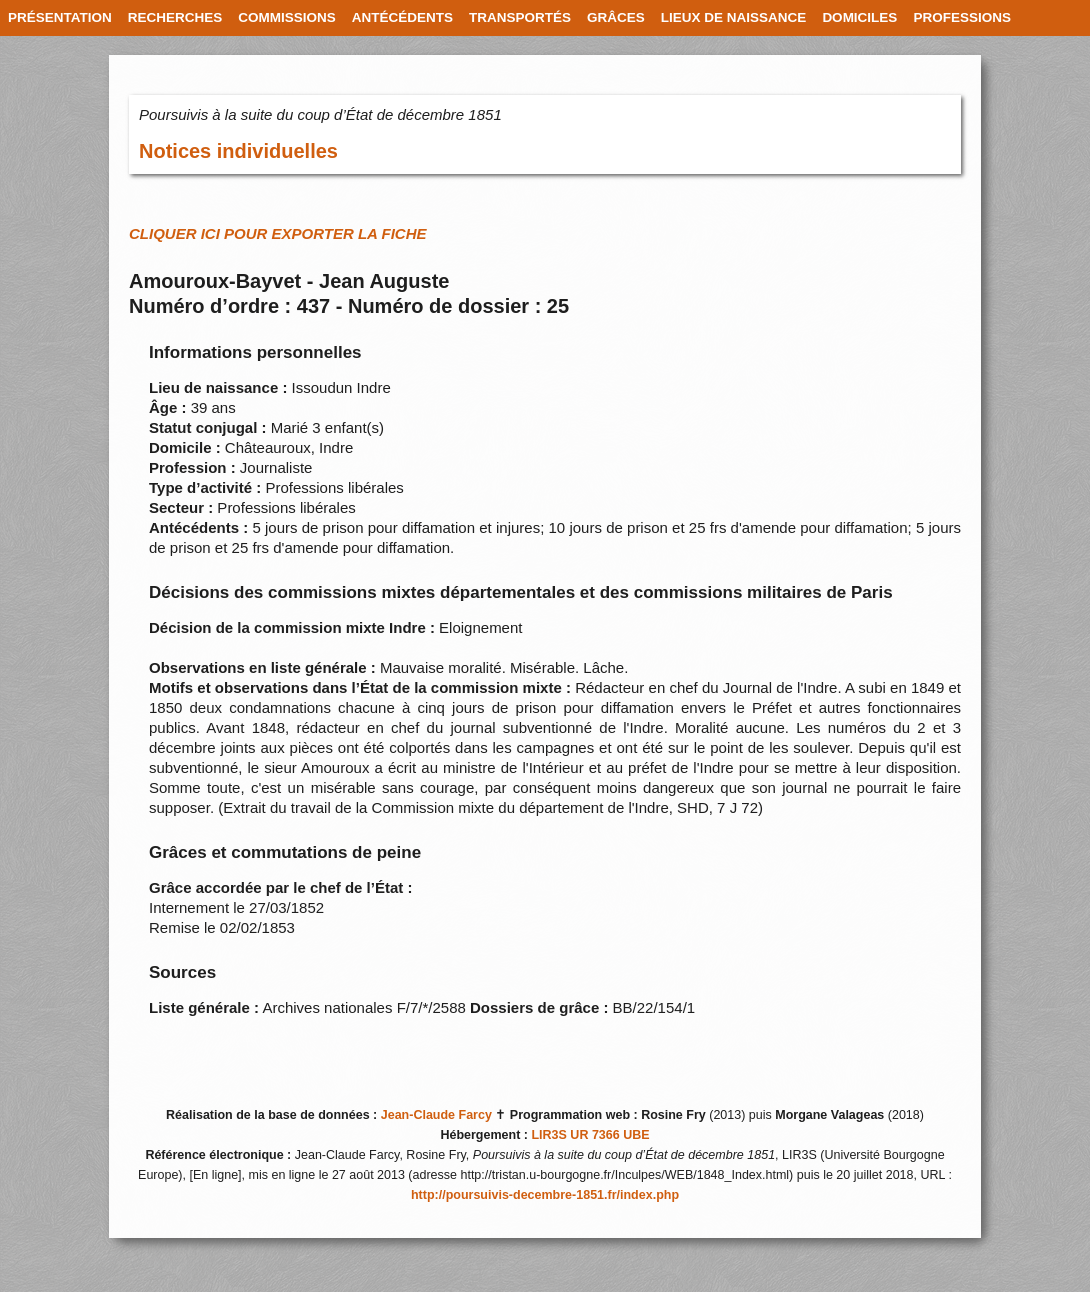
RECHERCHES (175, 17)
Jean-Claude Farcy (436, 1115)
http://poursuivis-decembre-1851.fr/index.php (545, 1195)
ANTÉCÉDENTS (402, 17)
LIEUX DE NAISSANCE (734, 17)
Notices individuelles (238, 151)
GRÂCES (616, 17)
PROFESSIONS (962, 17)
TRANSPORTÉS (520, 17)
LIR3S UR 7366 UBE (590, 1135)
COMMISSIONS (287, 17)
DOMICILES (859, 17)
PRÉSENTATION (60, 17)
